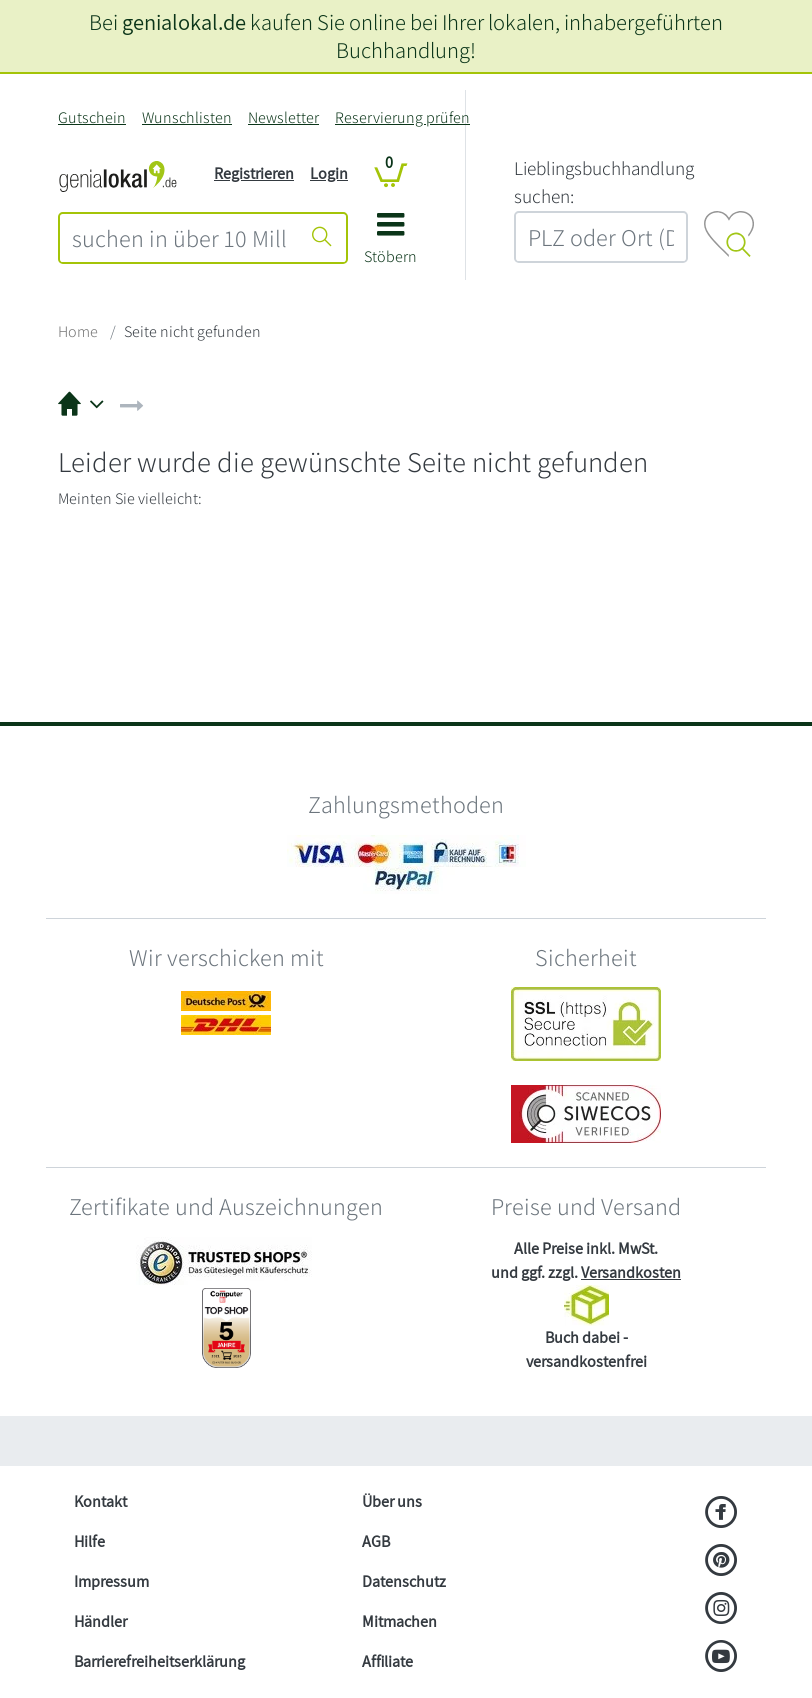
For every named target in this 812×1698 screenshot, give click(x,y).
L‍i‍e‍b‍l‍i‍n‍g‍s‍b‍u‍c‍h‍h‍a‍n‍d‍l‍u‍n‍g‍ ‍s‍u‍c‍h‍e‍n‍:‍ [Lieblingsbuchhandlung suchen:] (604, 182)
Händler (100, 1621)
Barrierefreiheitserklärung (159, 1661)
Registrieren (254, 173)
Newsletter (283, 117)
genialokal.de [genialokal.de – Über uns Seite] (184, 21)
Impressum (111, 1581)
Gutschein (92, 117)
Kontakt (100, 1501)
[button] (390, 245)
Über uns (392, 1501)
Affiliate (387, 1661)
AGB (376, 1541)
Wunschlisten (187, 117)
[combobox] (179, 238)
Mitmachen (399, 1621)
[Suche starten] (322, 238)
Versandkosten (631, 1272)
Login (329, 173)
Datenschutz (404, 1581)
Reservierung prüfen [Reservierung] (402, 117)
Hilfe (89, 1541)
